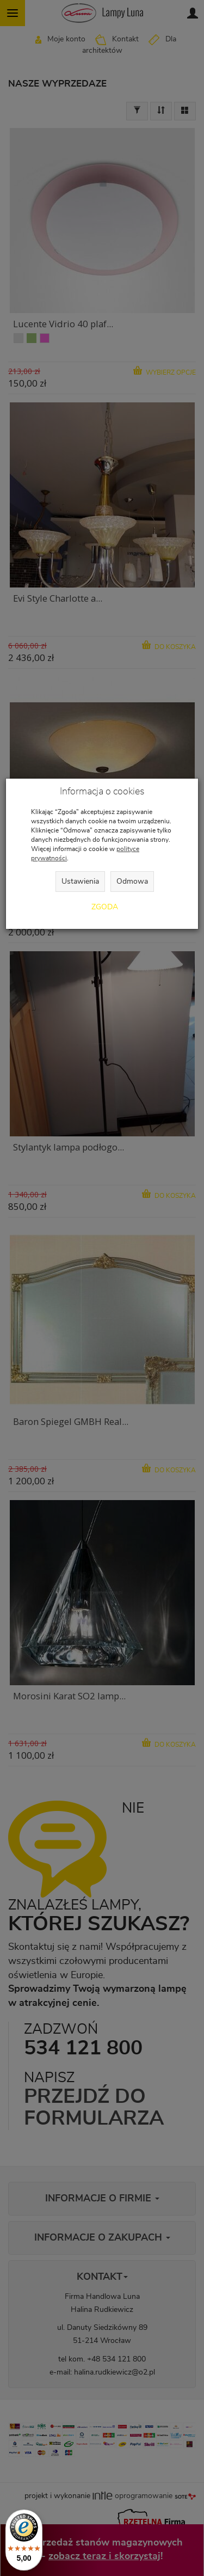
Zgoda (104, 907)
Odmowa (132, 881)
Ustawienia (80, 881)
